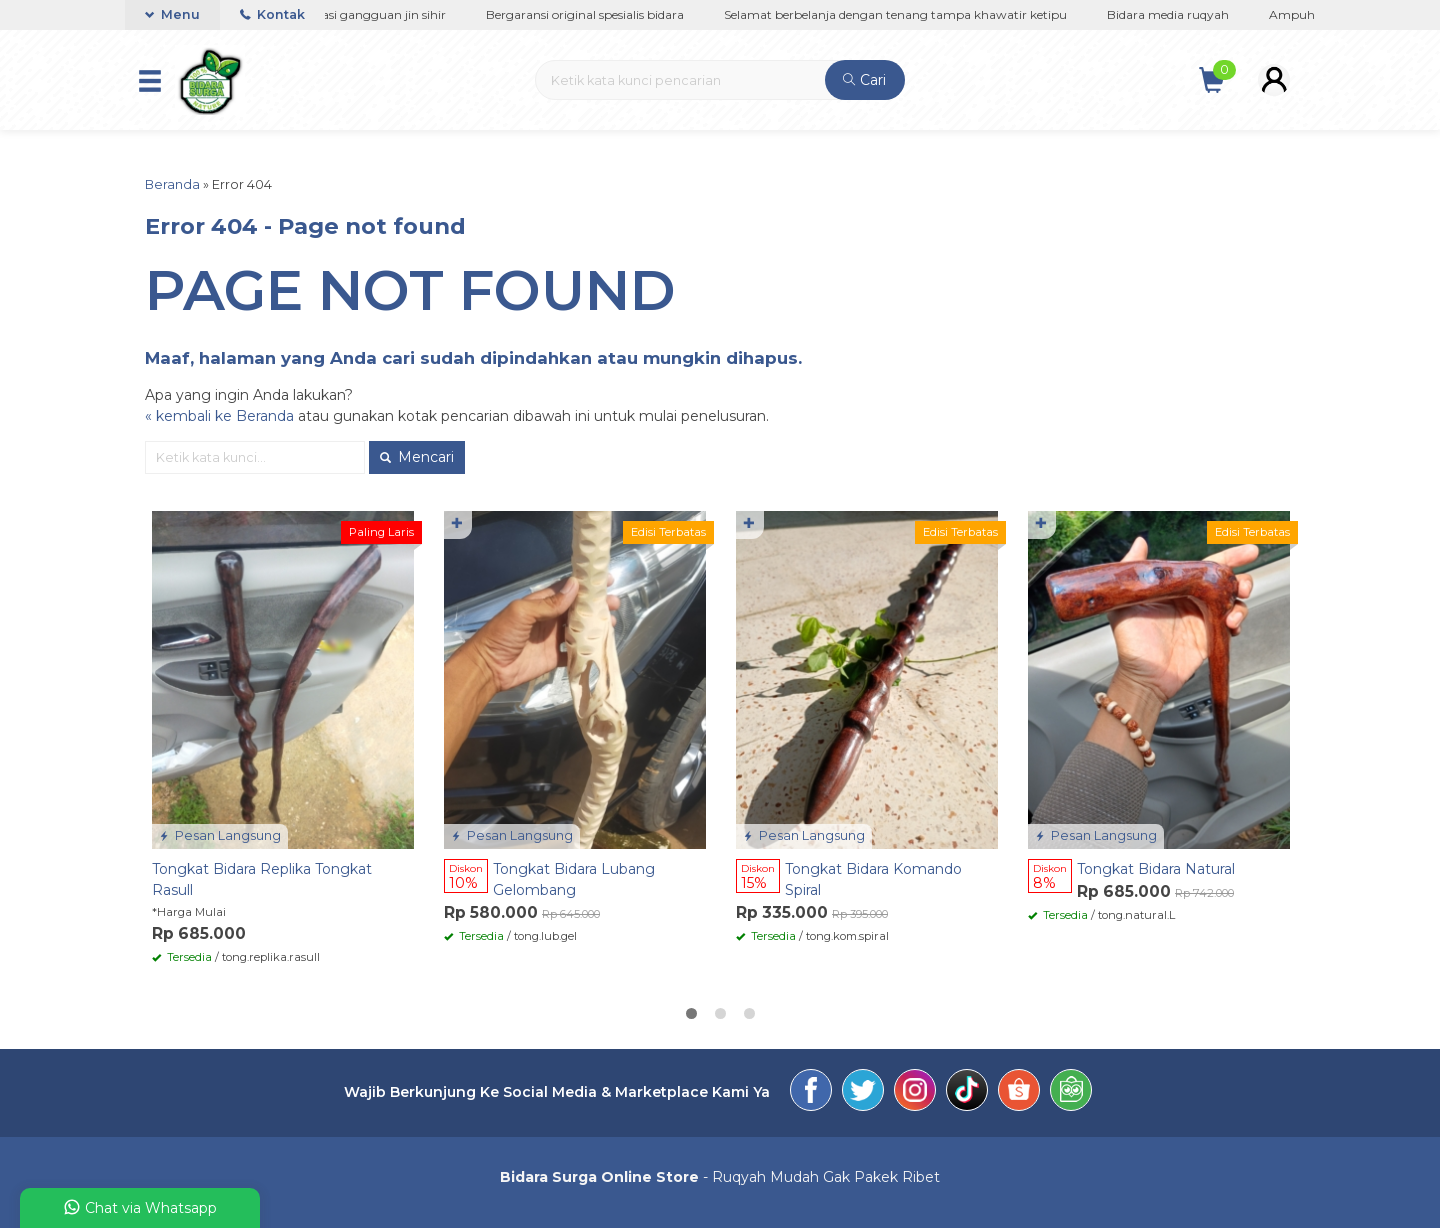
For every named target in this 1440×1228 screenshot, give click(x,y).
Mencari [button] (417, 457)
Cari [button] (864, 80)
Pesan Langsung (220, 835)
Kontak (272, 14)
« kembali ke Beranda (219, 416)
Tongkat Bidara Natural (1156, 869)
